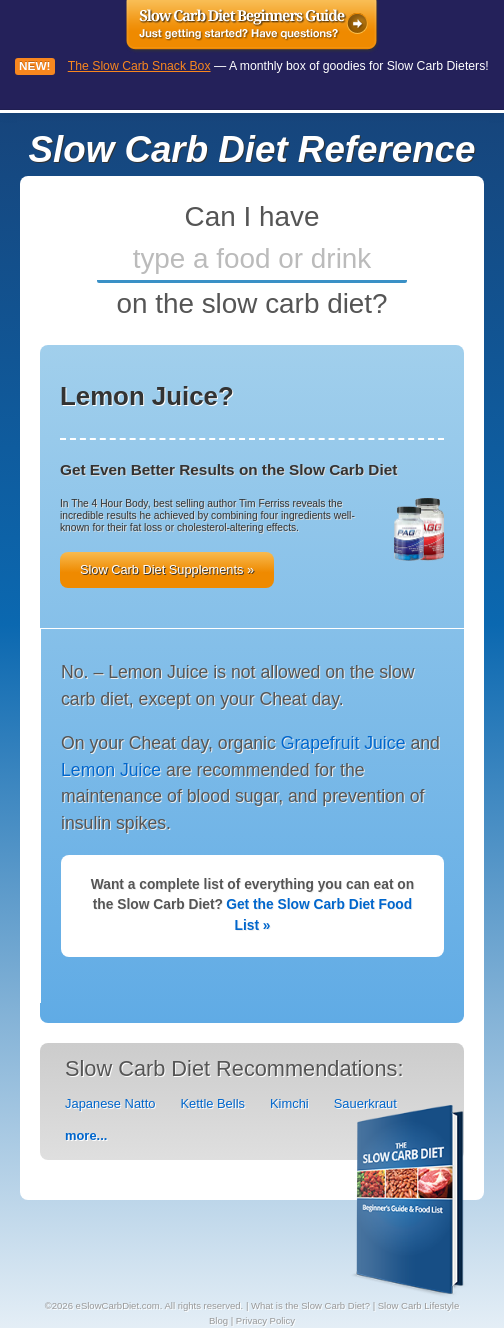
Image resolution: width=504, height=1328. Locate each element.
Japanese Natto (110, 1103)
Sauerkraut (365, 1103)
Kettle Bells (212, 1103)
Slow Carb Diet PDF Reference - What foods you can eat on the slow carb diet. (409, 1202)
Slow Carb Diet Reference (252, 149)
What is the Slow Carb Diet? (310, 1305)
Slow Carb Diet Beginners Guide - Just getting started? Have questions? (252, 27)
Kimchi (289, 1103)
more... (86, 1135)
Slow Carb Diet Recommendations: (234, 1068)
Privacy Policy (265, 1320)
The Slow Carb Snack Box (139, 66)
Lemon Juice (111, 770)
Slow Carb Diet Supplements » (167, 569)
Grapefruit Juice (343, 743)
